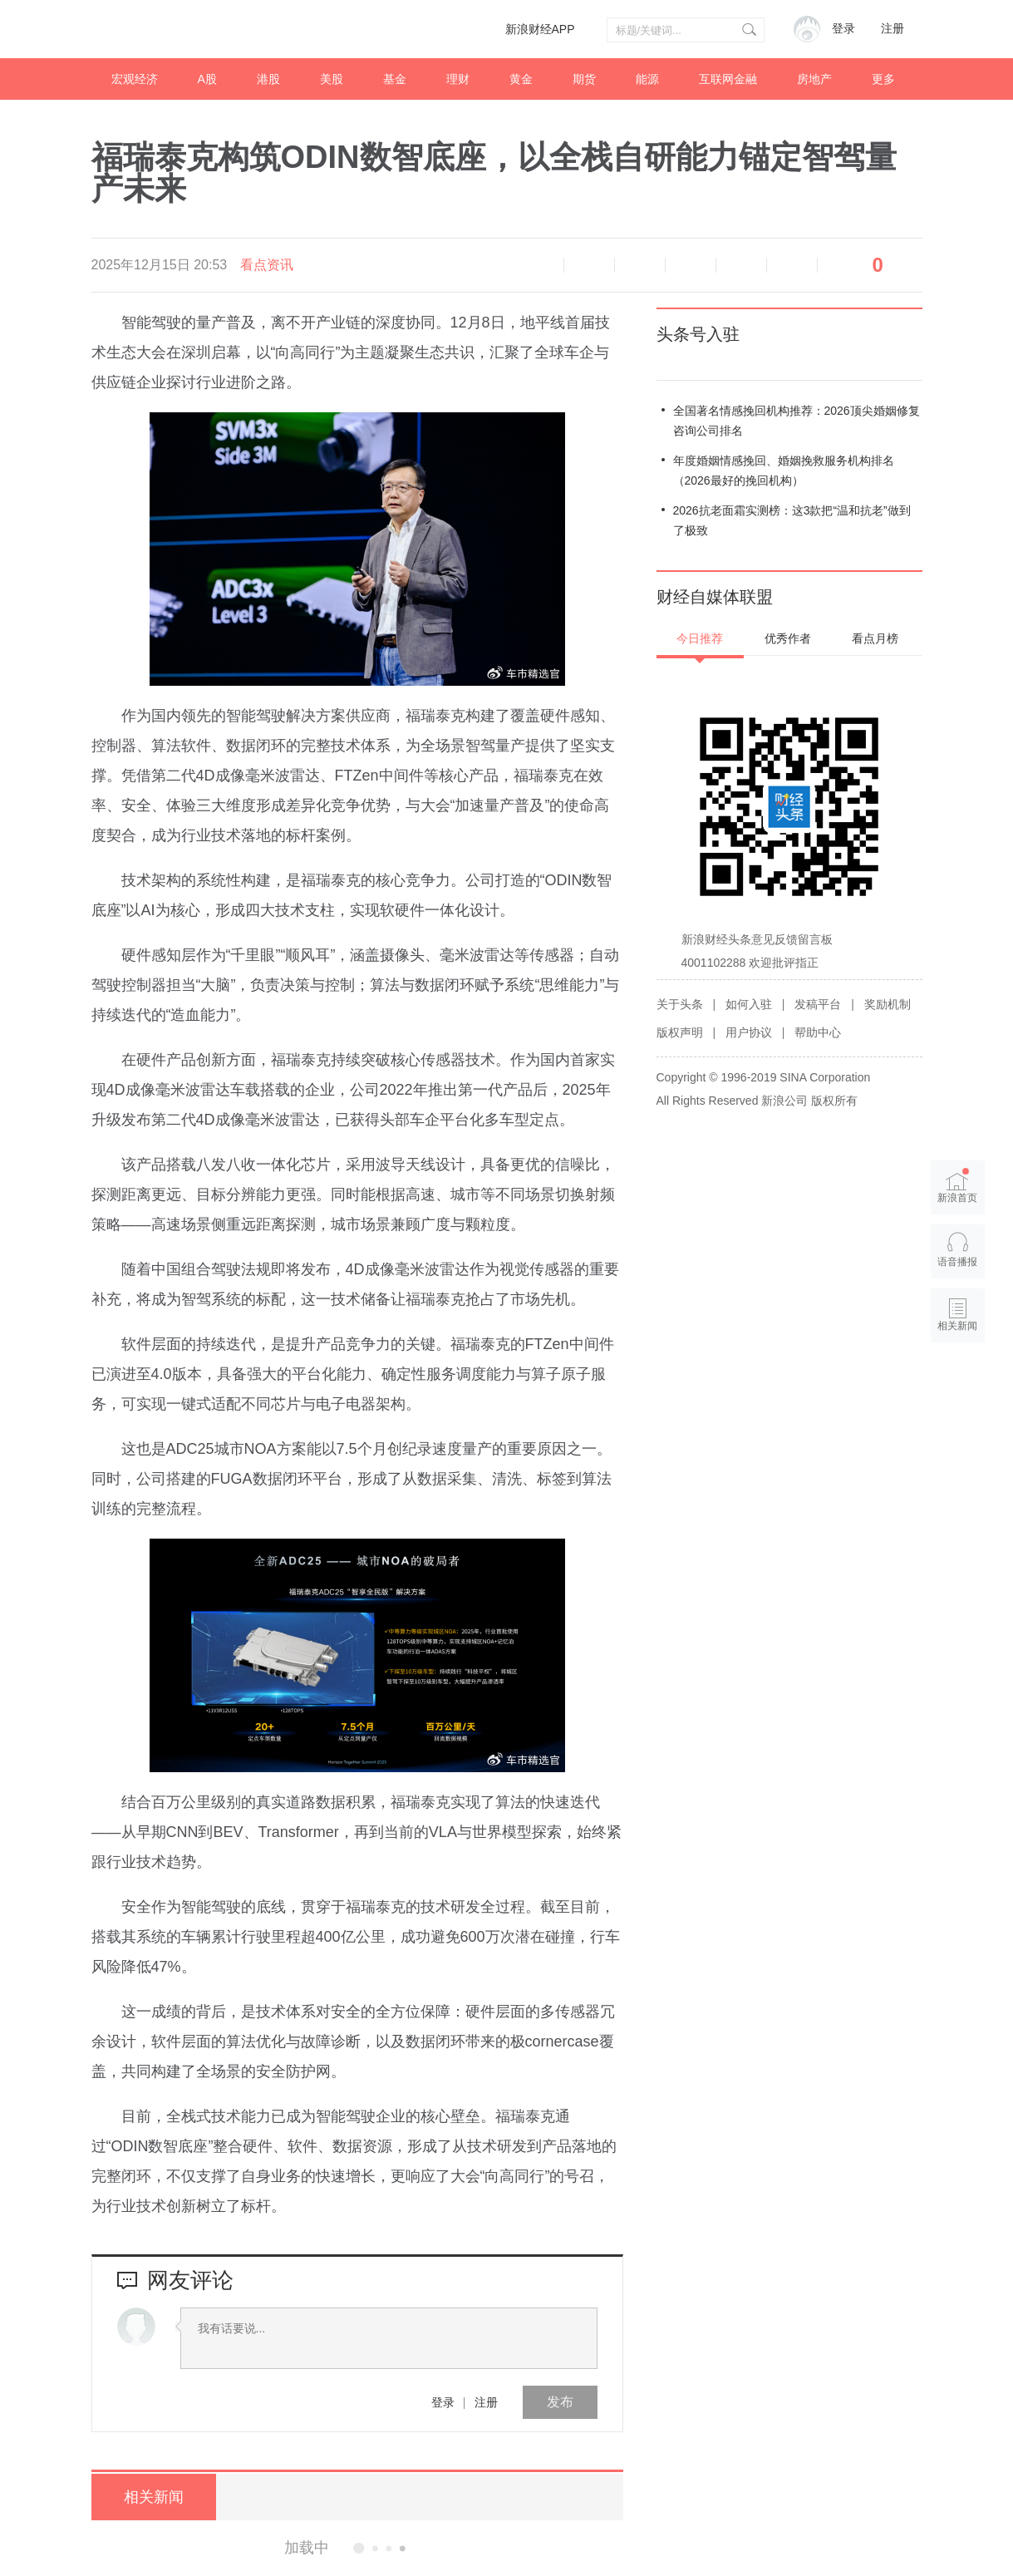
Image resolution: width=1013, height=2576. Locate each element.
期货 (584, 79)
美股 (331, 79)
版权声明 (679, 1032)
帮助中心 (817, 1032)
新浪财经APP (540, 29)
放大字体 (640, 265)
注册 (892, 28)
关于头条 (679, 1004)
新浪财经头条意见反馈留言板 (757, 939)
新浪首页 (957, 1185)
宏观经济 (134, 79)
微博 (690, 265)
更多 (883, 79)
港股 (268, 79)
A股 (207, 79)
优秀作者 (788, 638)
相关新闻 (154, 2497)
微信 (741, 265)
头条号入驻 (698, 334)
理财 (458, 79)
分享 (792, 265)
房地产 (814, 79)
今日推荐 (699, 638)
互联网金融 (728, 79)
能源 (647, 79)
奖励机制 (887, 1004)
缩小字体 (589, 265)
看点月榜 (875, 638)
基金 (394, 79)
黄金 (521, 79)
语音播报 (538, 265)
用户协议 (748, 1032)
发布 (560, 2402)
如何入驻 (748, 1004)
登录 (443, 2402)
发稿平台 (817, 1004)
